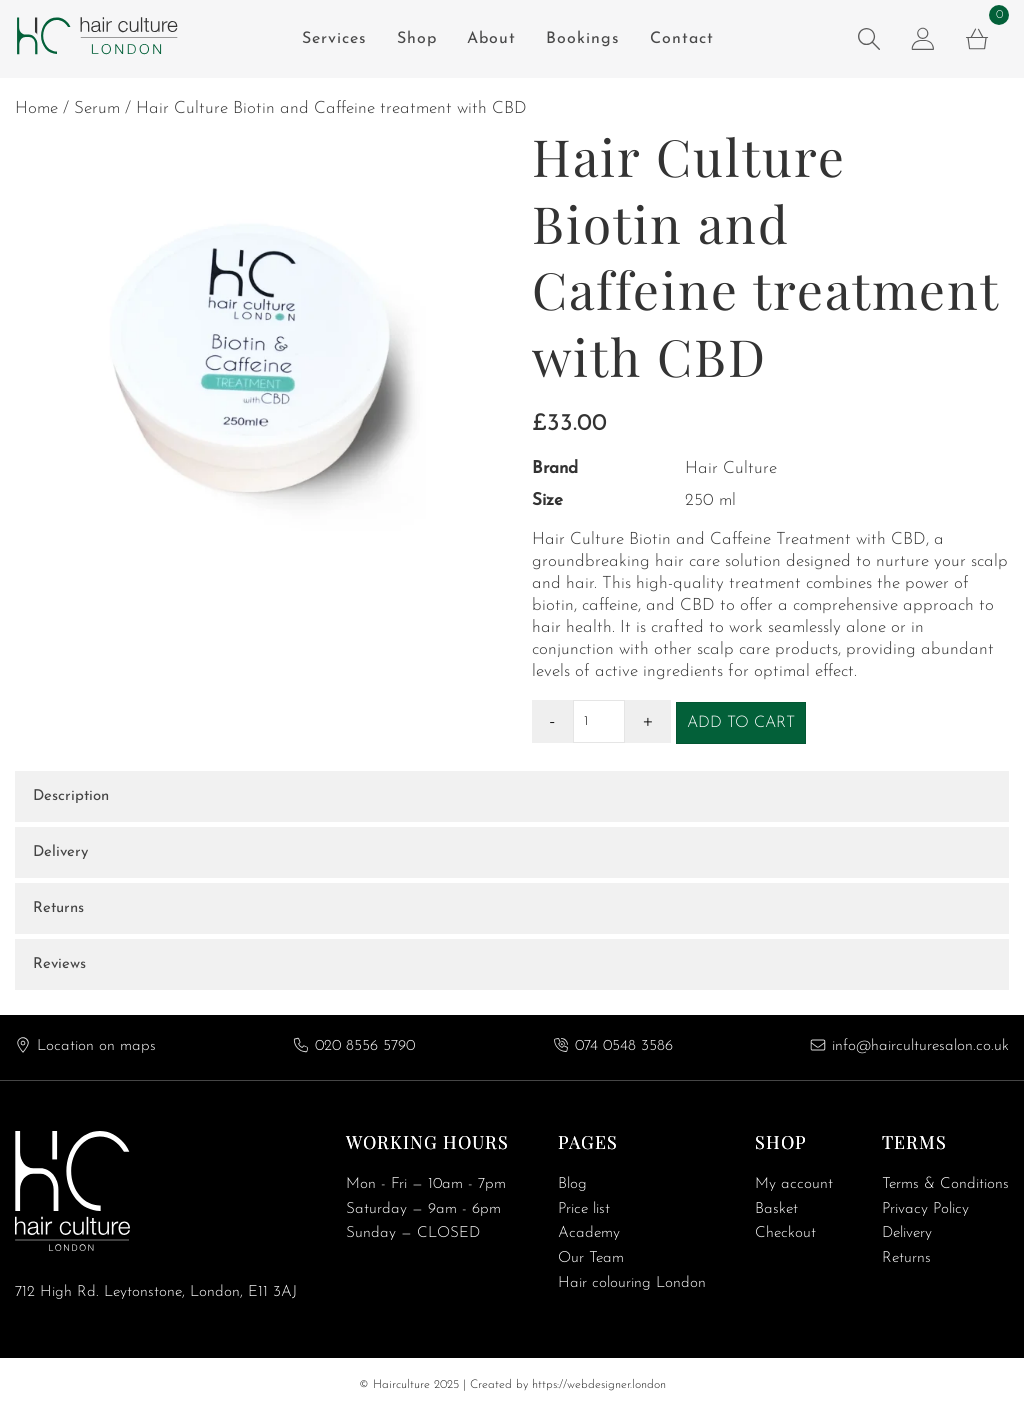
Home (36, 108)
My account (794, 1184)
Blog (572, 1184)
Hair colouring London (632, 1283)
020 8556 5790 (365, 1046)
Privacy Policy (925, 1209)
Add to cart (741, 723)
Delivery (60, 852)
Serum (97, 108)
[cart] (977, 39)
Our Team (591, 1258)
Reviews (59, 964)
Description (71, 796)
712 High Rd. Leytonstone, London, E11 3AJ (156, 1292)
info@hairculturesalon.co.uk (920, 1046)
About (491, 39)
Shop (417, 39)
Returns (58, 908)
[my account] (923, 39)
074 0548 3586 (624, 1046)
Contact (682, 39)
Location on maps (96, 1046)
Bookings (583, 39)
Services (334, 39)
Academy (589, 1233)
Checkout (785, 1233)
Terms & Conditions (945, 1184)
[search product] (869, 39)
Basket (776, 1209)
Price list (584, 1209)
